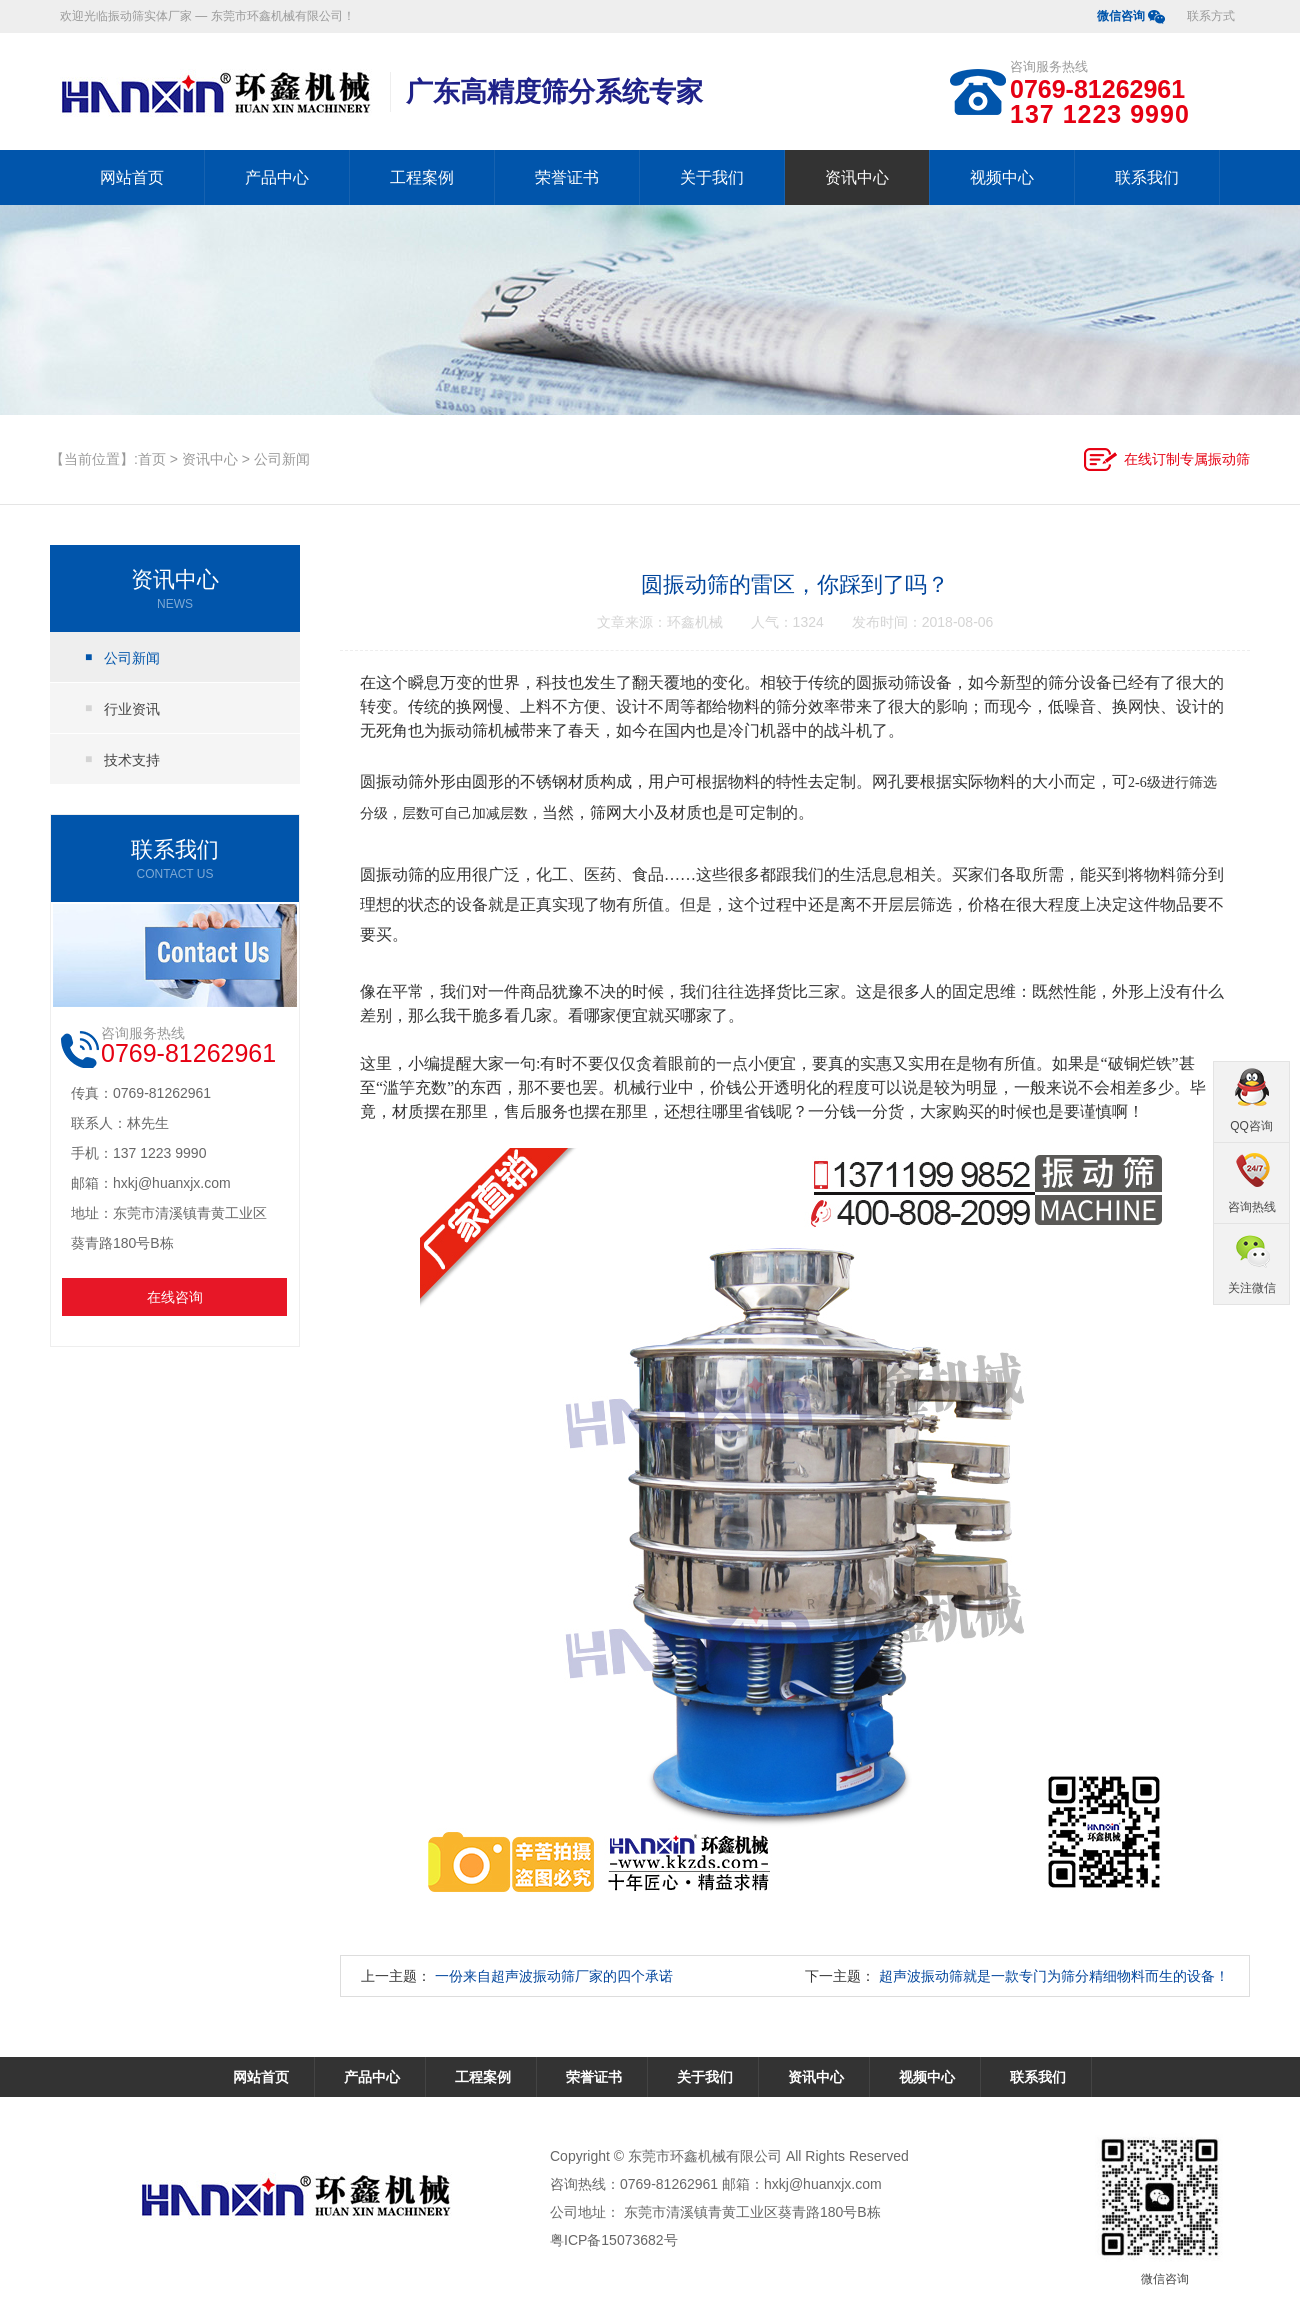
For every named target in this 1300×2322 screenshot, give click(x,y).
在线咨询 (175, 1297)
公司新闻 (282, 459)
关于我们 (712, 177)
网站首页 (132, 177)
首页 (152, 459)
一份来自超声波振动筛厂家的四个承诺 (554, 1976)
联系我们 (1147, 177)
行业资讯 (132, 709)
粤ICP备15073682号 (614, 2240)
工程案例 (422, 177)
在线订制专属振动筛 (1187, 459)
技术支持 (132, 760)
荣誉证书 (567, 177)
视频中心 (1002, 177)
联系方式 (1211, 16)
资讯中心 (857, 177)
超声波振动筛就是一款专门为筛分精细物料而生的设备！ (1054, 1976)
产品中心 (277, 177)
